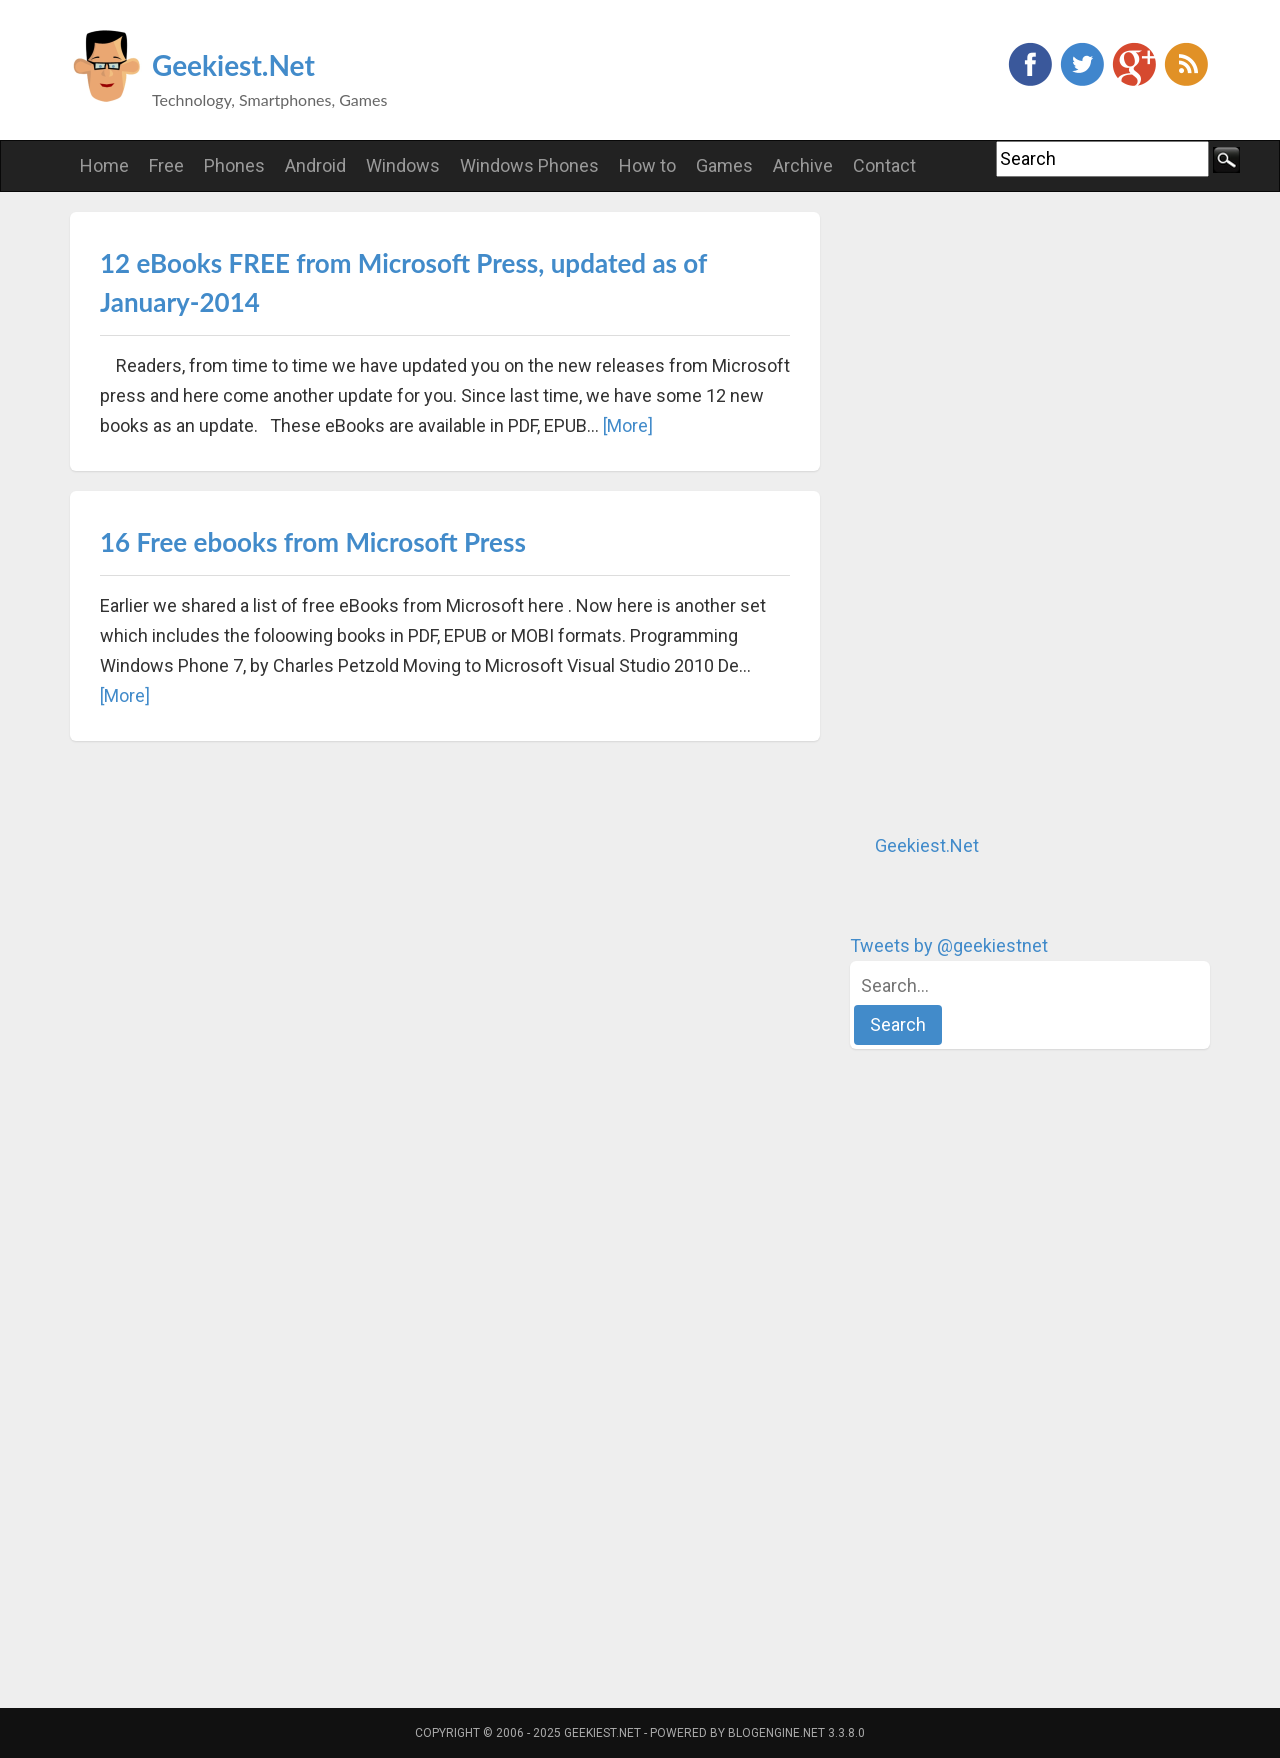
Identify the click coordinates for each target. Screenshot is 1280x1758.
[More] (628, 425)
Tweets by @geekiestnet (949, 945)
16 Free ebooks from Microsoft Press (313, 542)
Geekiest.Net (233, 65)
